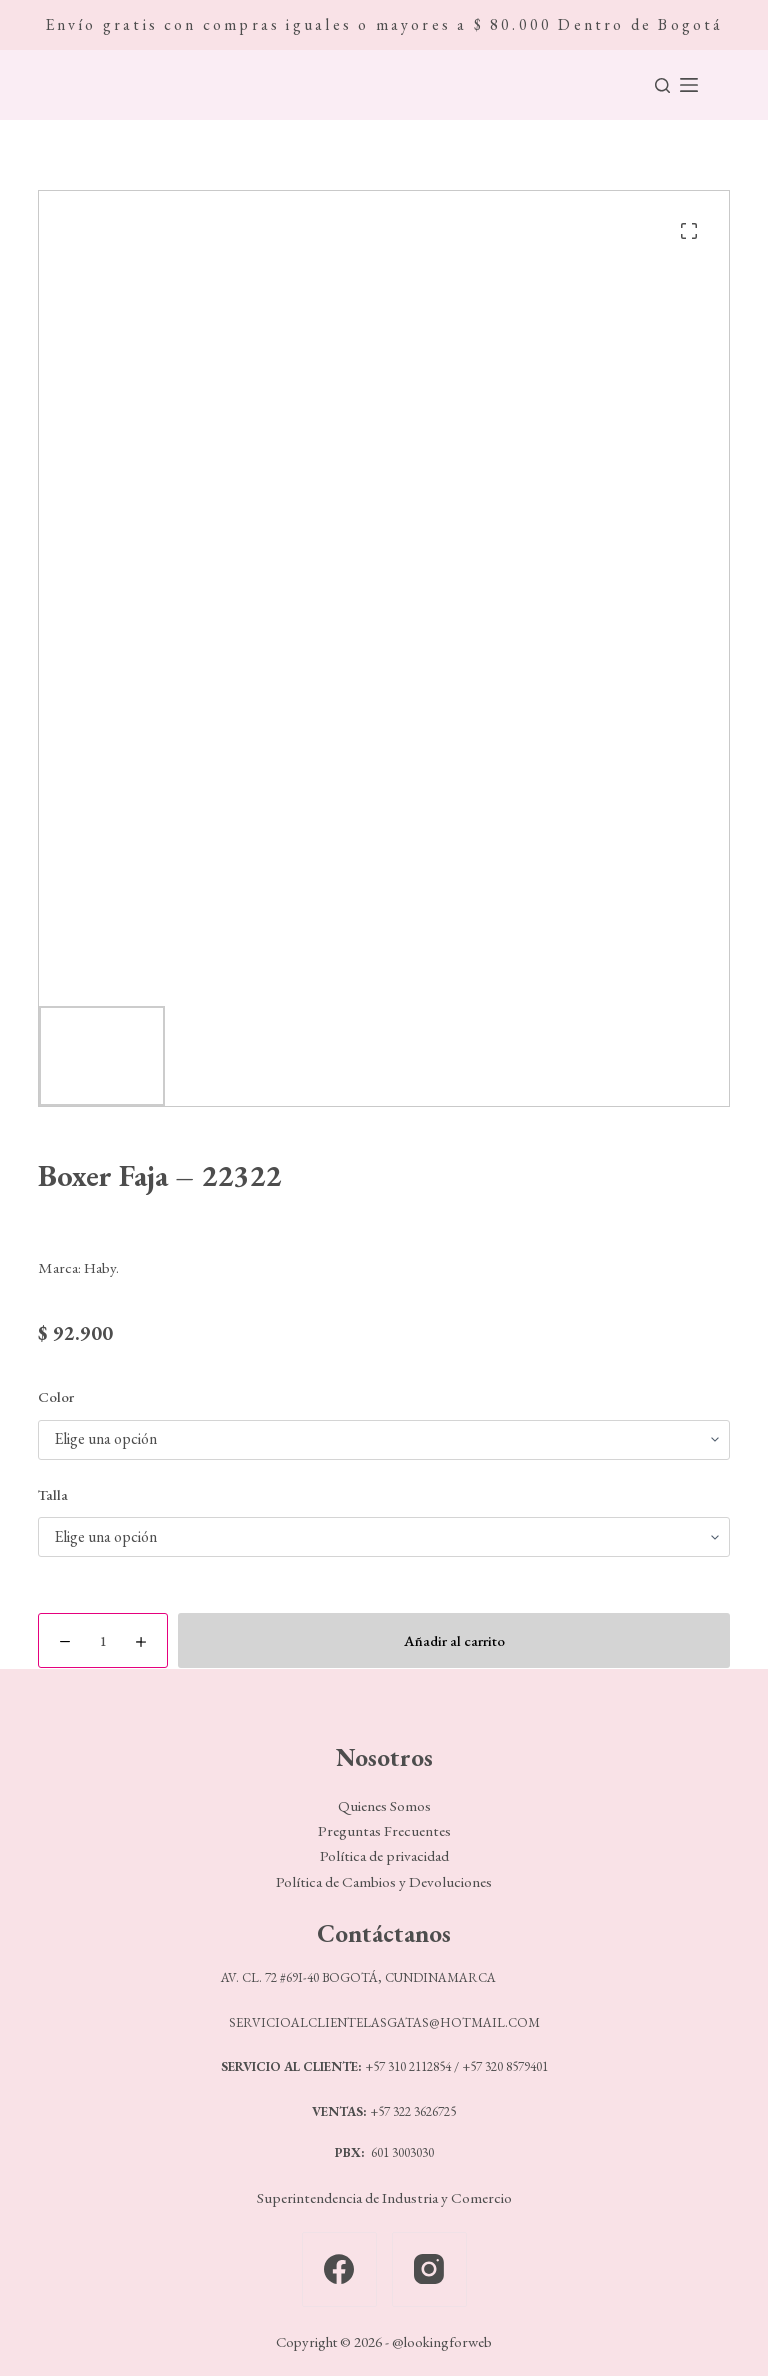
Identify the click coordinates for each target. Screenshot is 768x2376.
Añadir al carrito (454, 1640)
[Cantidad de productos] (103, 1640)
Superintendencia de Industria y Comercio (384, 2198)
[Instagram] (429, 2269)
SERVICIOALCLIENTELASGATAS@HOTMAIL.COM (384, 2022)
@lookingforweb (442, 2341)
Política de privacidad (384, 1856)
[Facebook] (339, 2269)
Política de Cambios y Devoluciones (384, 1882)
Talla (53, 1494)
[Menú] (689, 85)
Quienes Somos (384, 1806)
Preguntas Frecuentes (384, 1831)
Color (56, 1396)
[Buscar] (662, 85)
